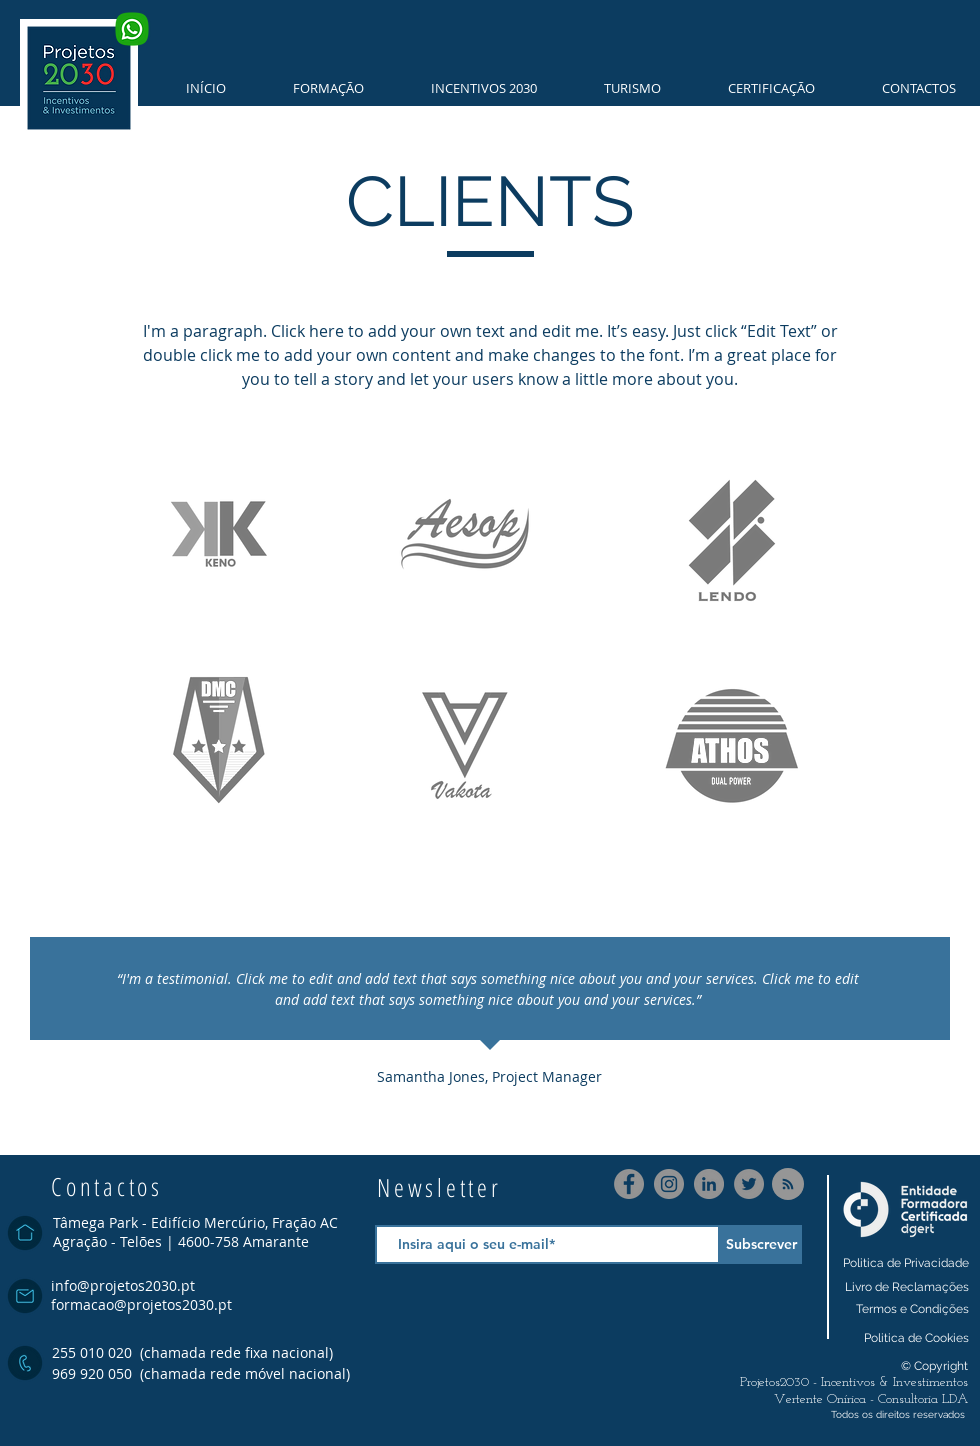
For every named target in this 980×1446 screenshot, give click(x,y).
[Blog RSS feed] (788, 1185)
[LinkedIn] (709, 1184)
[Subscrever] (761, 1244)
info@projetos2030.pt (123, 1285)
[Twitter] (749, 1184)
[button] (315, 88)
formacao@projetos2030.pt (141, 1304)
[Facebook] (629, 1184)
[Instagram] (669, 1184)
